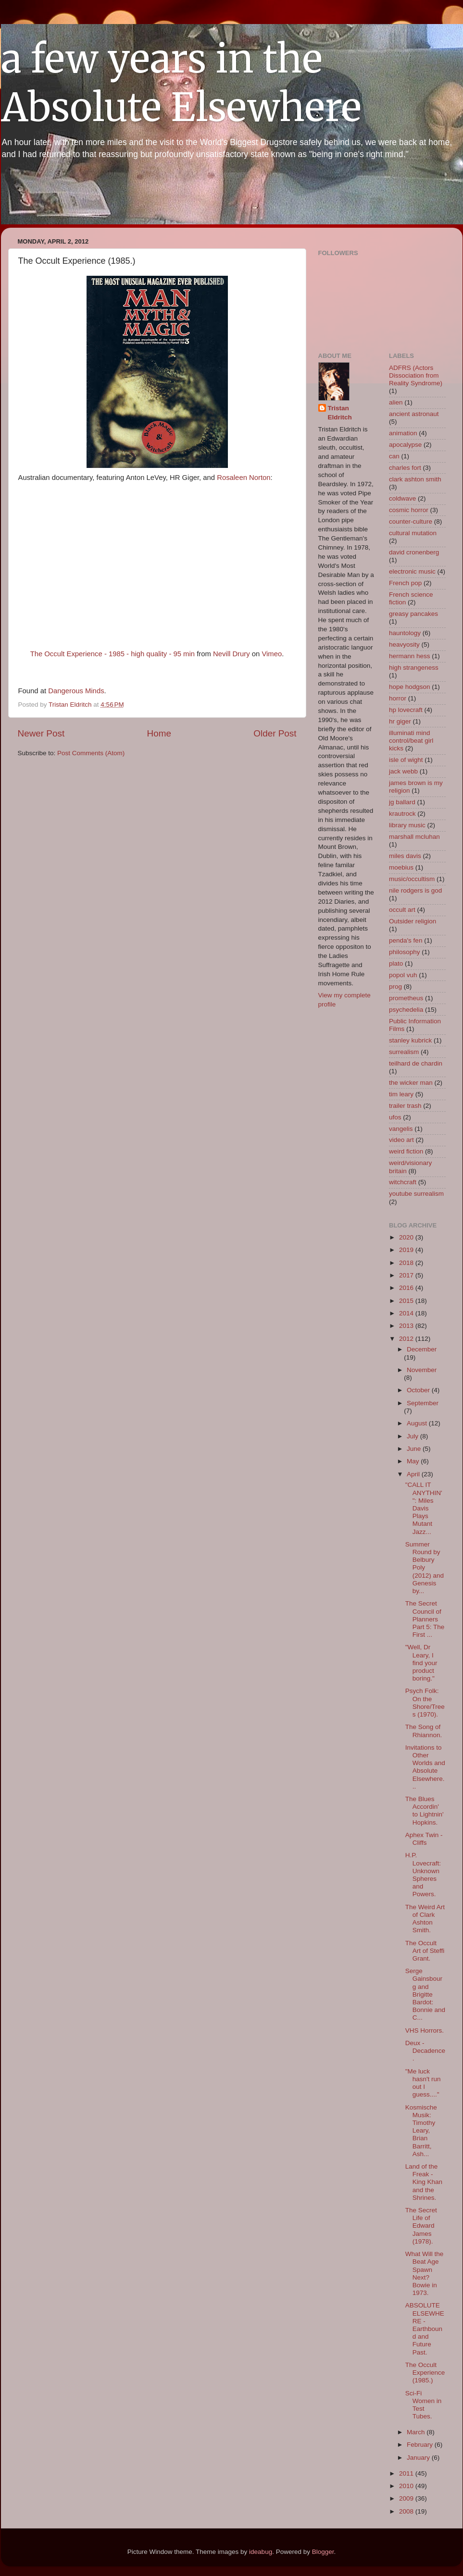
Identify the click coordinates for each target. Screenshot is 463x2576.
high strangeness (413, 667)
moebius (401, 867)
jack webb (403, 771)
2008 (407, 2511)
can (394, 456)
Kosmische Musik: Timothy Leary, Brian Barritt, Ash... (421, 2131)
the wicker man (411, 1082)
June (415, 1448)
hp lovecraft (406, 709)
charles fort (405, 467)
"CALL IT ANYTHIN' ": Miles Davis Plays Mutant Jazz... (423, 1508)
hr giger (400, 721)
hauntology (405, 633)
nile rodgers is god (415, 890)
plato (396, 963)
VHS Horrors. (424, 2030)
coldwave (402, 498)
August (418, 1423)
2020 (407, 1237)
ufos (395, 1117)
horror (397, 698)
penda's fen (405, 940)
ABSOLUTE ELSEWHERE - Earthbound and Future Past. (424, 2328)
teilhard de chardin (415, 1063)
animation (403, 433)
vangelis (401, 1128)
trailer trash (405, 1105)
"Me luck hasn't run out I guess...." (423, 2083)
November (422, 1370)
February (421, 2444)
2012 (407, 1338)
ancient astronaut (414, 413)
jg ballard (402, 802)
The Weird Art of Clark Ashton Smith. (425, 1918)
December (422, 1349)
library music (407, 825)
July (413, 1436)
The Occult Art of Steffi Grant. (425, 1950)
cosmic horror (408, 510)
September (422, 1403)
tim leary (401, 1094)
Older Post (274, 733)
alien (396, 402)
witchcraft (402, 1182)
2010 (407, 2486)
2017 (407, 1275)
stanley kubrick (410, 1040)
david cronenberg (414, 552)
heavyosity (404, 644)
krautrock (402, 813)
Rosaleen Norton (243, 477)
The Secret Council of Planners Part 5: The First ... (425, 1619)
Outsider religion (412, 921)
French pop (405, 583)
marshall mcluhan (414, 836)
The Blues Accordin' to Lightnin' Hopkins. (424, 1810)
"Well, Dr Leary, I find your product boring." (421, 1663)
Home (159, 733)
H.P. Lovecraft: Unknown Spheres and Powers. (423, 1875)
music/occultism (412, 879)
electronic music (412, 571)
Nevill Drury (231, 654)
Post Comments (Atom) (91, 753)
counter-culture (410, 521)
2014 (407, 1313)
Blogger (323, 2551)
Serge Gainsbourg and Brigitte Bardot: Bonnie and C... (425, 1994)
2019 (407, 1249)
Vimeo (272, 654)
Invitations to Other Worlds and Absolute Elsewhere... (425, 1767)
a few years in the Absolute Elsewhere (181, 83)
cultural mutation (413, 533)
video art (401, 1139)
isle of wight (406, 759)
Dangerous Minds (76, 691)
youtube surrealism (416, 1193)
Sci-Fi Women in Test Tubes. (423, 2405)
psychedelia (406, 1009)
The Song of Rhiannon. (423, 1730)
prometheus (406, 998)
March (416, 2432)
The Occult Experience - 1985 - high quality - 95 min (112, 654)
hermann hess (409, 656)
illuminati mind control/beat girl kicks (411, 740)
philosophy (404, 952)
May (414, 1461)
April (414, 1474)
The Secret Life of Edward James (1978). (421, 2226)
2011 (407, 2473)
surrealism (404, 1051)
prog (395, 986)
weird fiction (406, 1151)
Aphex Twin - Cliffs (424, 1838)
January (419, 2457)
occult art (402, 909)
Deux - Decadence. (425, 2050)
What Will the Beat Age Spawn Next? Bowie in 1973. (424, 2273)
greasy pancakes (413, 613)
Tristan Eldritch (340, 413)
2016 (407, 1287)
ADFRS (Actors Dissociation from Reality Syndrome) (415, 375)
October (419, 1390)
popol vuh (403, 975)
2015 (407, 1300)
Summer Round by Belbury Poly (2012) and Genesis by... (424, 1568)
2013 (407, 1325)
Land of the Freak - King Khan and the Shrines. (423, 2182)
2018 (407, 1262)
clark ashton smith (415, 479)
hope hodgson (409, 686)
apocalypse (405, 444)
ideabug (260, 2551)
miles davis (405, 855)
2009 (407, 2498)
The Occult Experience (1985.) (425, 2372)
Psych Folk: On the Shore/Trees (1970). (425, 1702)
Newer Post (41, 733)
